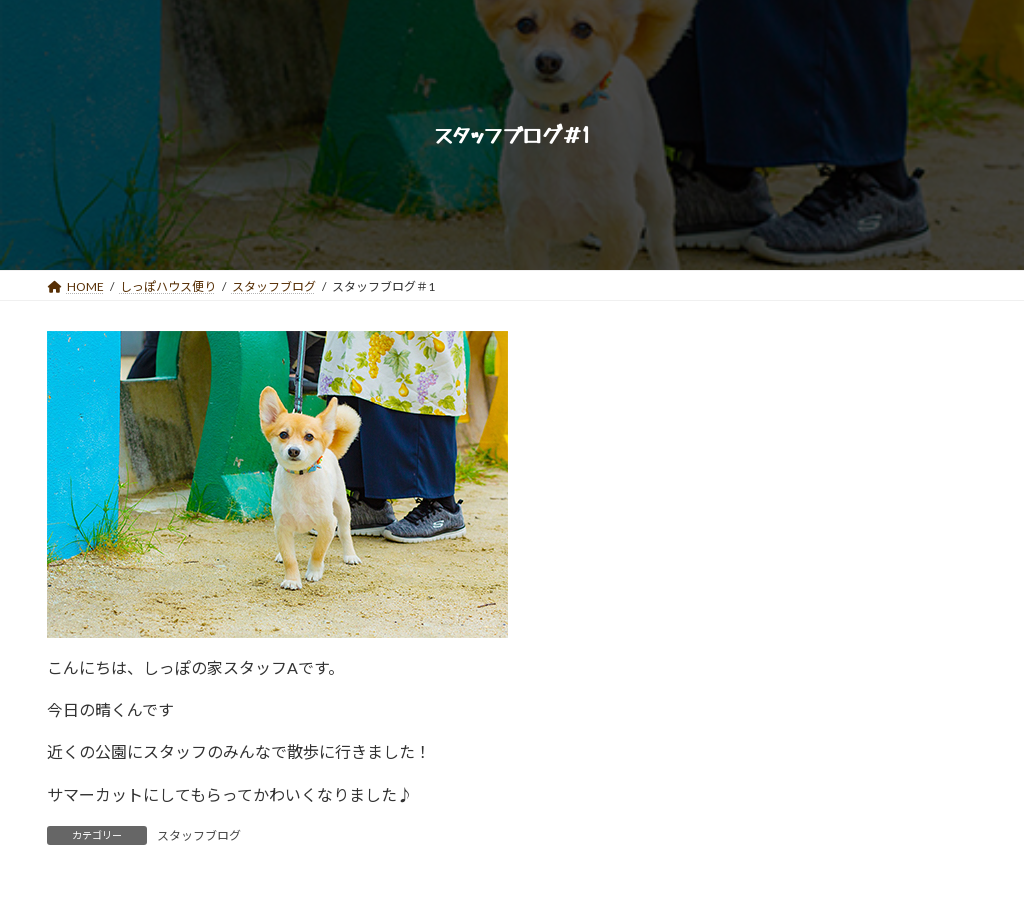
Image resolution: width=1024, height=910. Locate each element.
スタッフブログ (199, 835)
